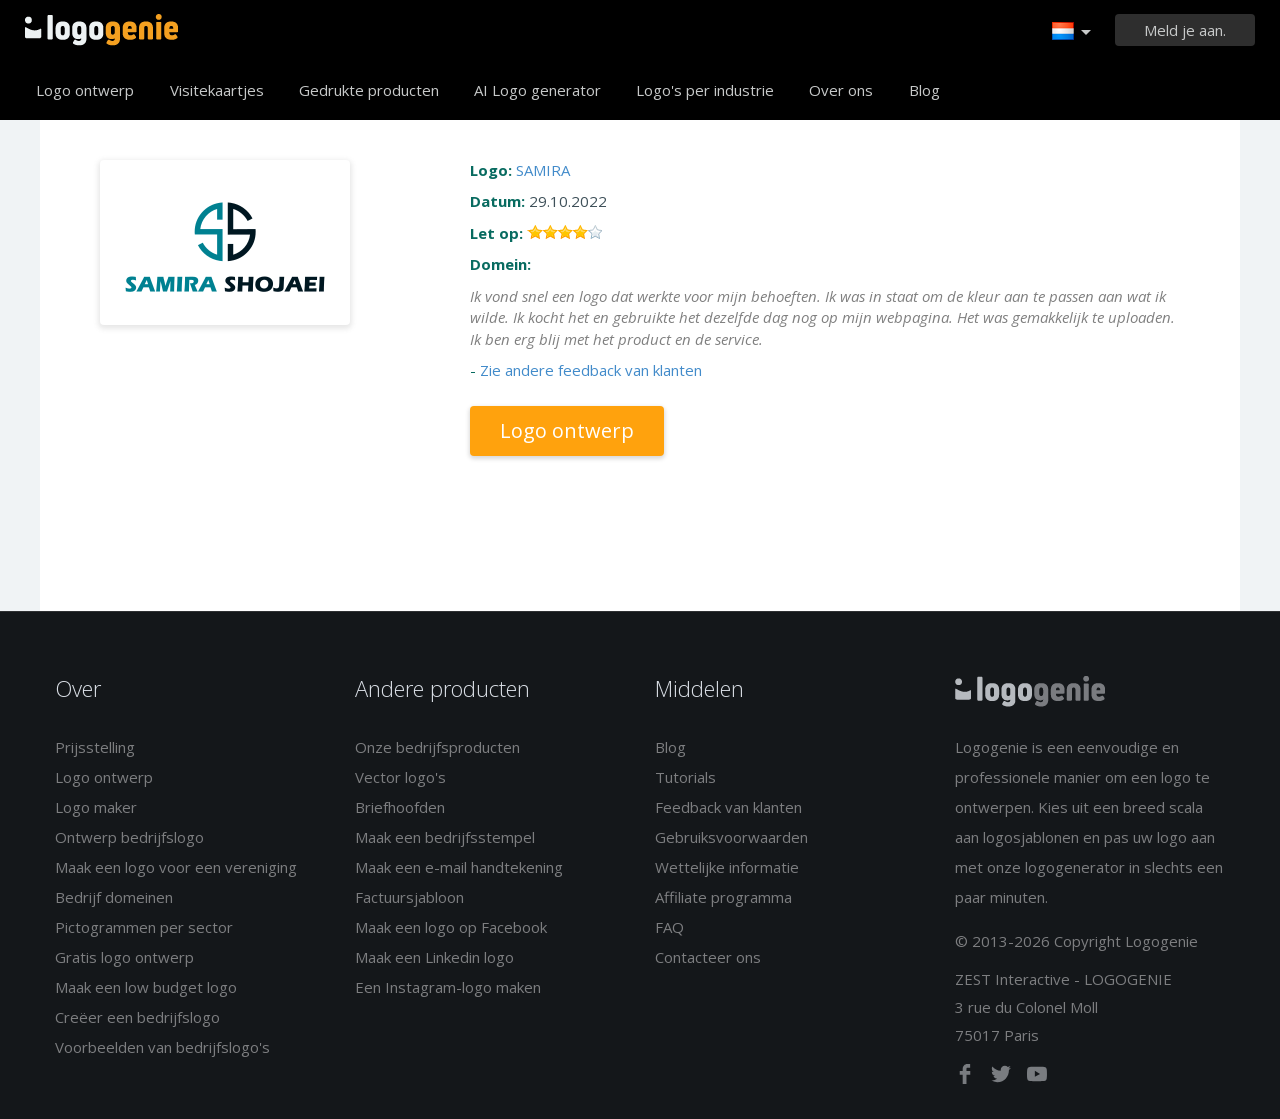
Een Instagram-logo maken (448, 987)
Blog (924, 90)
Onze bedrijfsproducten (437, 747)
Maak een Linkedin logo (434, 957)
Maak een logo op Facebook (451, 927)
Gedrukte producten (369, 90)
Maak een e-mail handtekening (459, 867)
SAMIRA (543, 170)
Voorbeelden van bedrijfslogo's (162, 1047)
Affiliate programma (723, 897)
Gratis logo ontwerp (124, 957)
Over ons (841, 90)
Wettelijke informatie (727, 867)
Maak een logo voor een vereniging (176, 867)
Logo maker (96, 807)
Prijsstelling (95, 747)
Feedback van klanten (728, 807)
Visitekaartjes (217, 90)
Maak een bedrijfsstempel (445, 837)
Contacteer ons (708, 957)
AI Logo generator (537, 90)
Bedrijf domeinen (114, 897)
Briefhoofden (400, 807)
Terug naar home (101, 30)
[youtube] (1037, 1078)
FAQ (669, 927)
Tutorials (685, 777)
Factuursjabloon (409, 897)
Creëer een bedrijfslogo (137, 1017)
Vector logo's (400, 777)
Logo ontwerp (85, 90)
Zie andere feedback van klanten (591, 370)
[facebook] (967, 1078)
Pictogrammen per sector (144, 927)
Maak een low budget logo (146, 987)
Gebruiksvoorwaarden (731, 837)
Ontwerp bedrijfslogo (129, 837)
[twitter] (1003, 1078)
